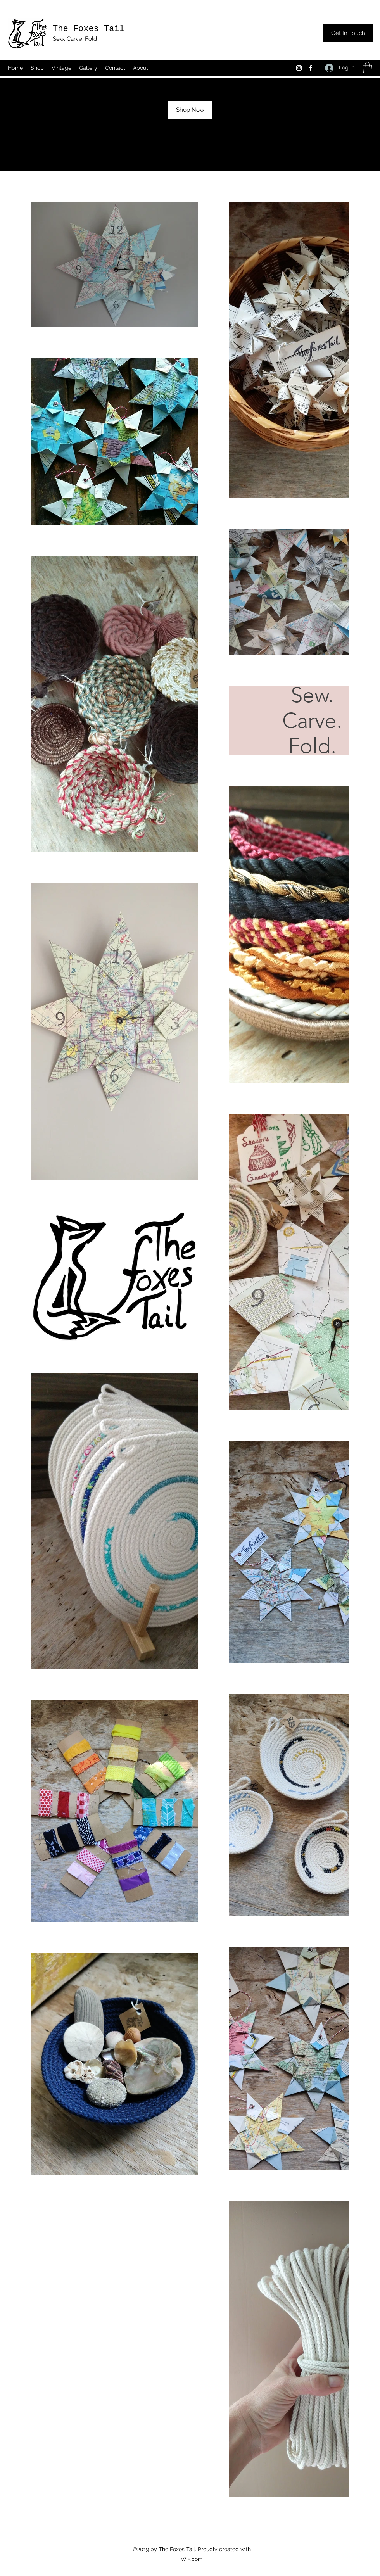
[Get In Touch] (348, 33)
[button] (367, 67)
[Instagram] (299, 68)
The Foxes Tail (88, 29)
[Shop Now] (190, 110)
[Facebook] (310, 68)
